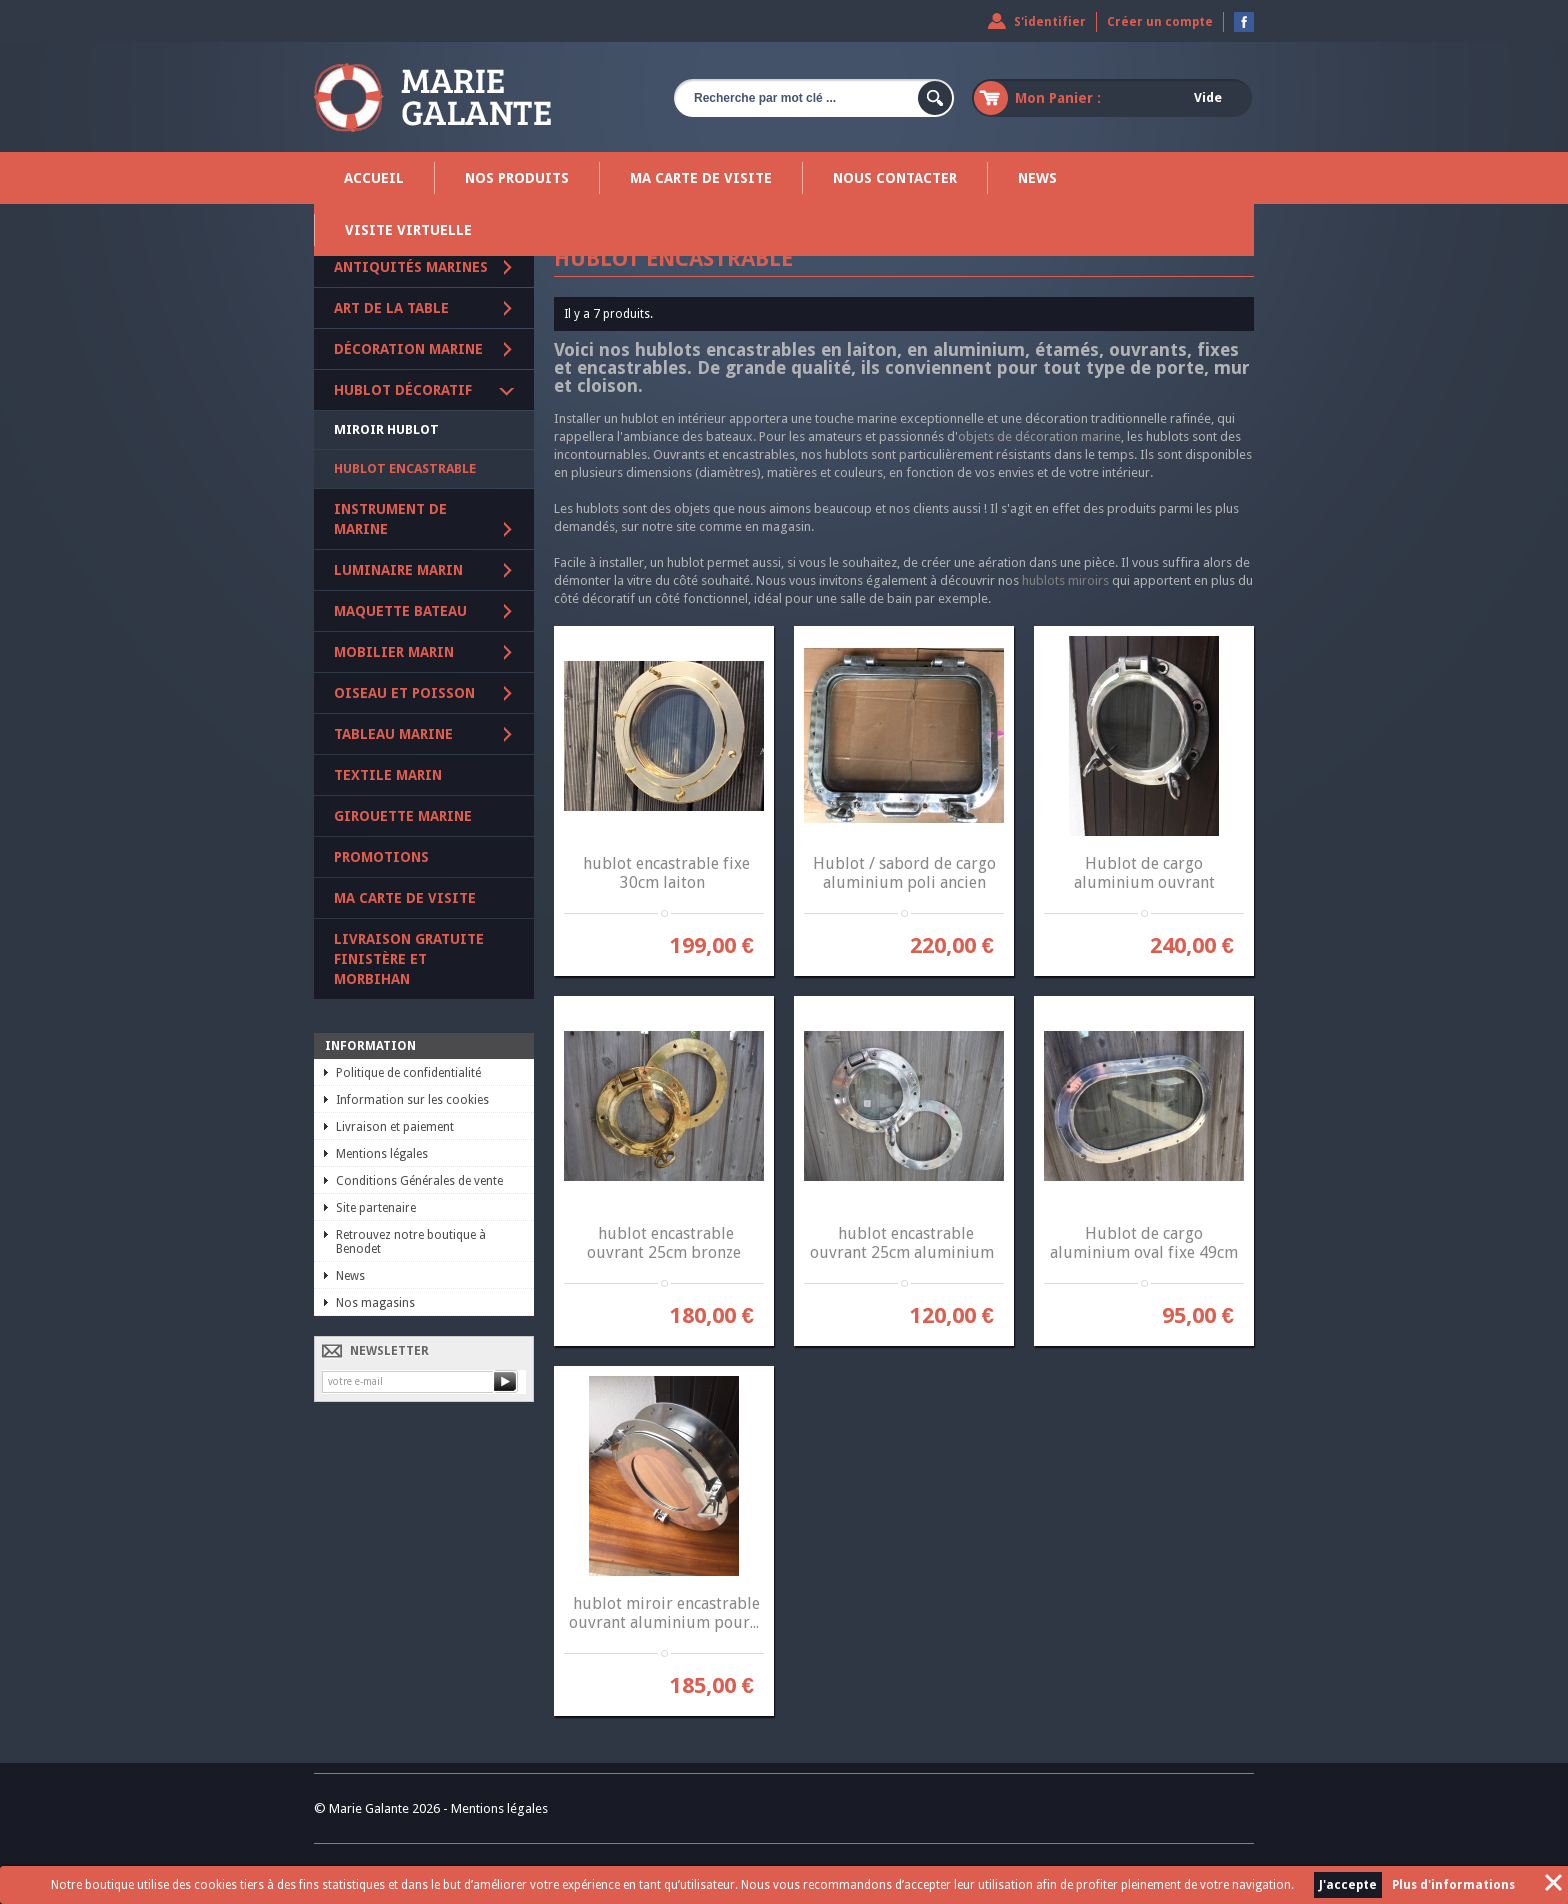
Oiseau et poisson (404, 693)
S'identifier (1050, 22)
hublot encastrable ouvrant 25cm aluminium (904, 1243)
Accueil (374, 178)
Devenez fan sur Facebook (1244, 22)
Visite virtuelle (408, 230)
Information (370, 1046)
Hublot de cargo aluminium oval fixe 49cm (1144, 1243)
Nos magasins (375, 1303)
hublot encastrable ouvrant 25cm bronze (664, 1243)
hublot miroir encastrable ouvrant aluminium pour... (664, 1613)
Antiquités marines (411, 267)
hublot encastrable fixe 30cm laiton (664, 873)
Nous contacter (895, 178)
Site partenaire (376, 1208)
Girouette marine (403, 816)
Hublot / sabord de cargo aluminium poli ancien (904, 873)
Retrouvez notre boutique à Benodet (411, 1242)
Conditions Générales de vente (419, 1181)
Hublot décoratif (403, 390)
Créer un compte (1160, 22)
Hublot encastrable (405, 468)
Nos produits (517, 178)
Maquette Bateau (400, 611)
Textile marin (388, 775)
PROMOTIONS (381, 857)
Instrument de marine (390, 519)
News (1037, 178)
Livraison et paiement (395, 1127)
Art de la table (391, 308)
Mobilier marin (394, 652)
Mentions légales (382, 1154)
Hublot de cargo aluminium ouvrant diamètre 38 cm (1144, 882)
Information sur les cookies (412, 1100)
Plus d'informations (1453, 1885)
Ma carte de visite (701, 178)
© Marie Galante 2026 (377, 1808)
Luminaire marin (398, 570)
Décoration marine (408, 349)
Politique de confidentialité (408, 1073)
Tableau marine (393, 734)
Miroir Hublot (386, 429)
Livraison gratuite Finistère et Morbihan (409, 959)
